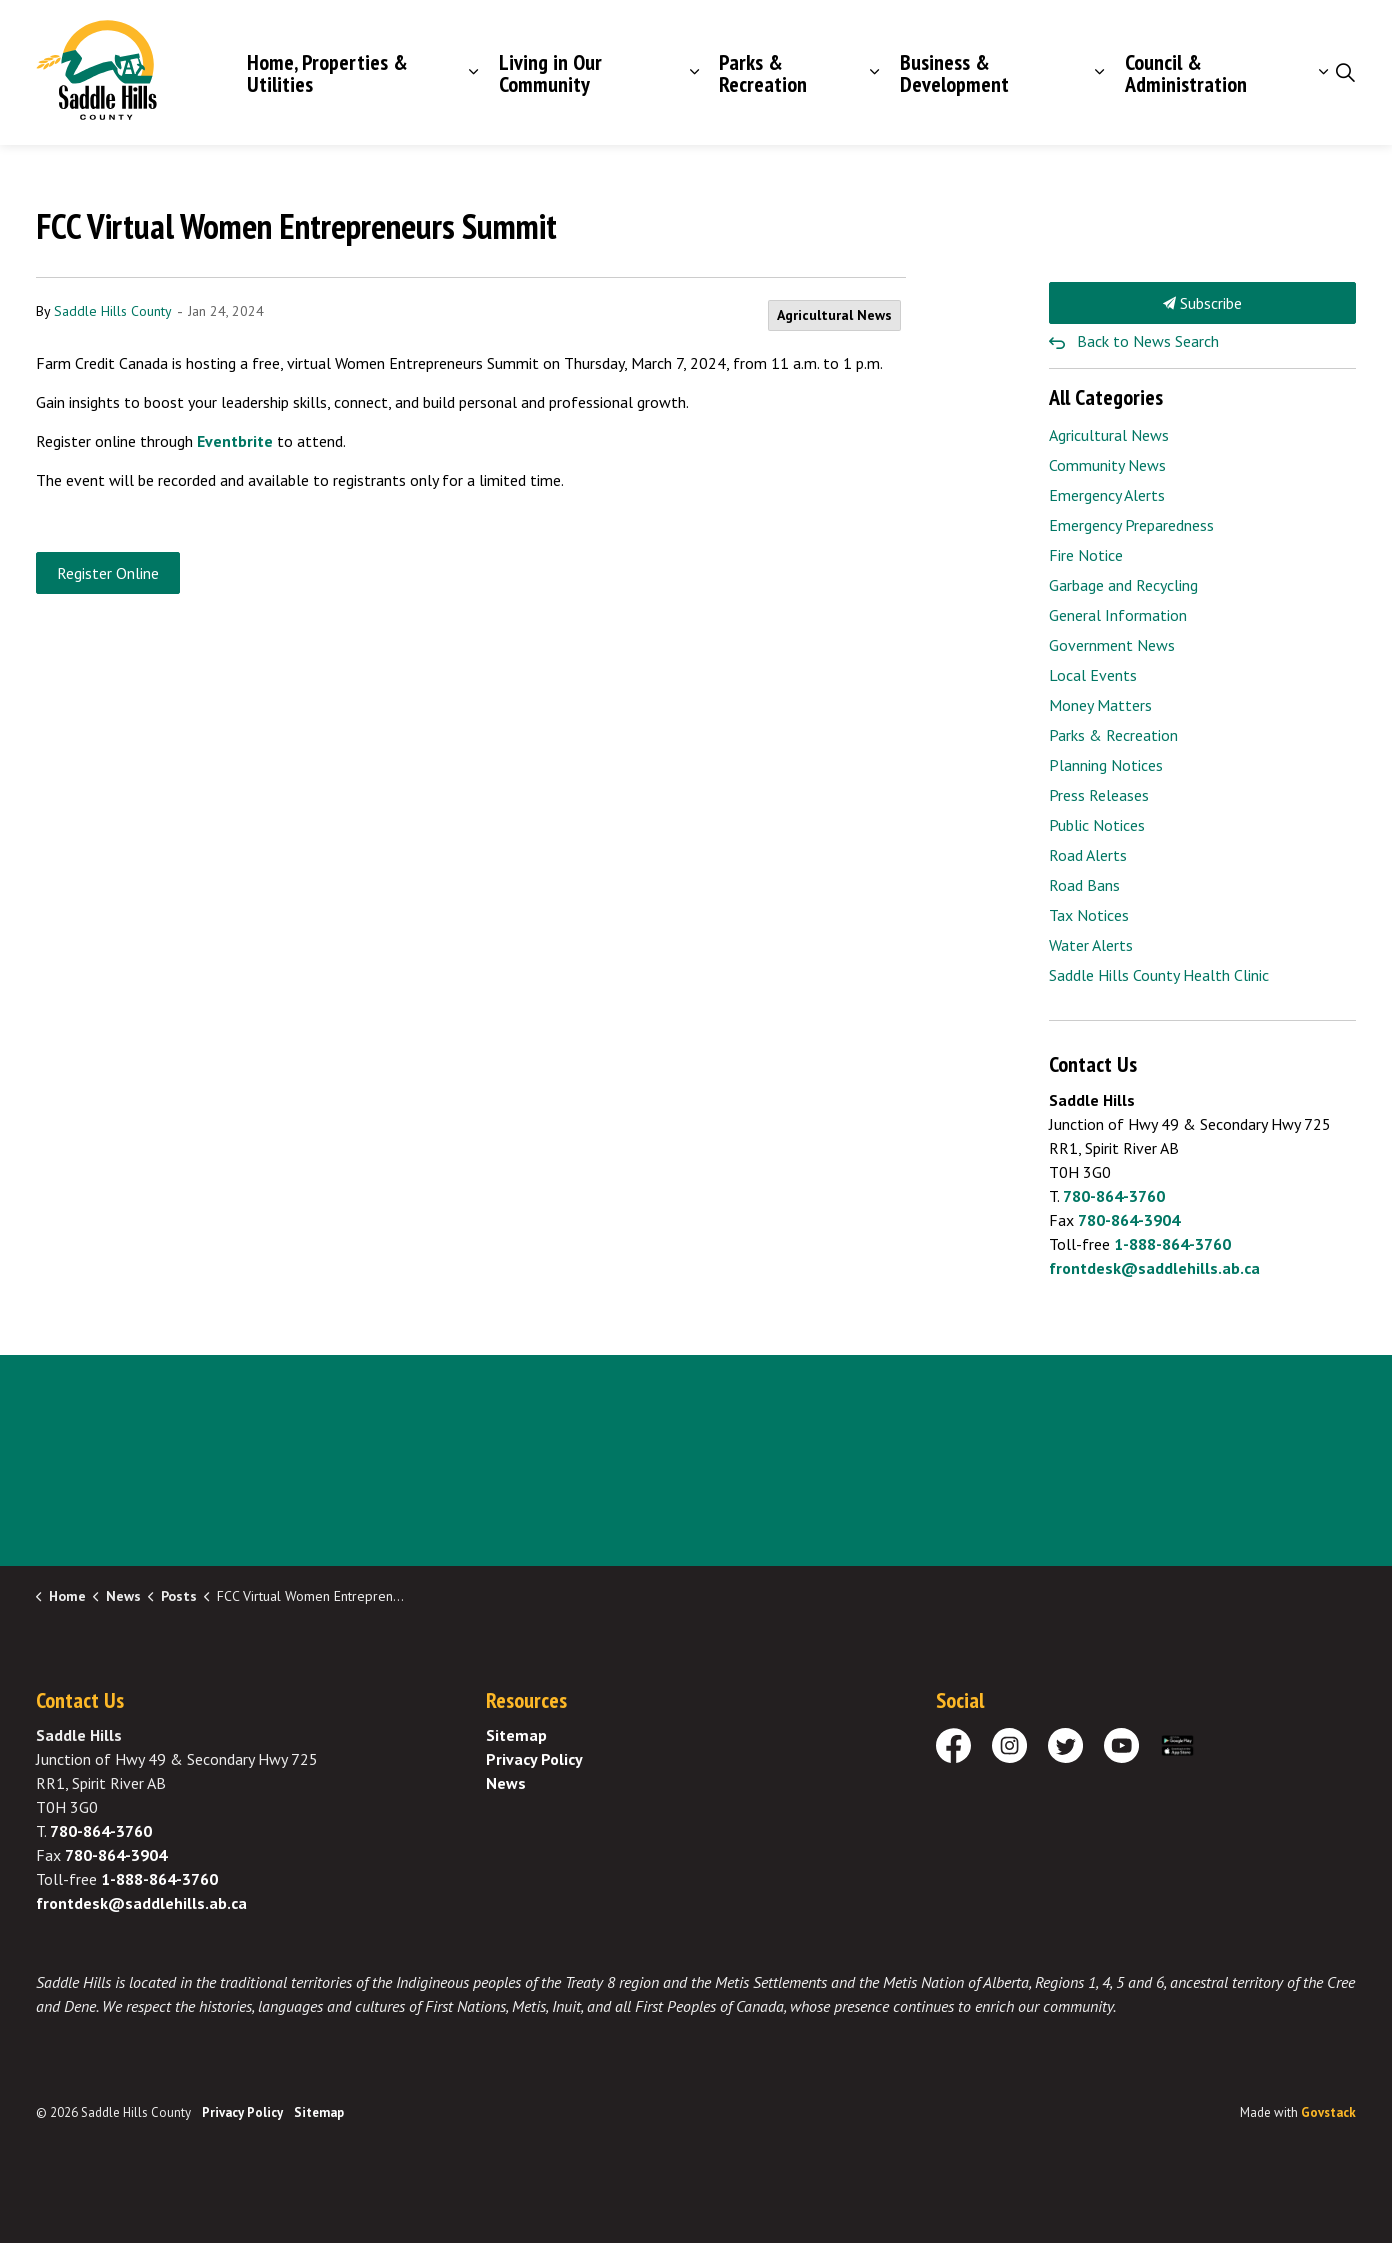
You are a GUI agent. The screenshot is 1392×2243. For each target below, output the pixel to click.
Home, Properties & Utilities (327, 73)
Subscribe (1203, 303)
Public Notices (1097, 825)
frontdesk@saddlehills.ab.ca (1154, 1268)
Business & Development (954, 73)
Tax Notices (1089, 915)
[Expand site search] (1345, 73)
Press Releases (1099, 795)
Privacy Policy (534, 1759)
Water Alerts (1091, 945)
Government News (1112, 645)
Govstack (1328, 2112)
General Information (1118, 615)
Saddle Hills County (113, 311)
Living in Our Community (550, 73)
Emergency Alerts (1107, 495)
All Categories (1106, 397)
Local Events (1093, 675)
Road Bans (1084, 885)
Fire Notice (1086, 555)
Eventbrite (235, 441)
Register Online (108, 573)
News (506, 1783)
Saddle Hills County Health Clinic (1159, 975)
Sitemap (516, 1735)
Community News (1107, 465)
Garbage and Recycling (1123, 585)
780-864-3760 (1114, 1196)
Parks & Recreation (763, 73)
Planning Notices (1106, 765)
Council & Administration (1186, 73)
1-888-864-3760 (1172, 1244)
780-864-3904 (1129, 1220)
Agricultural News (834, 315)
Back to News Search (1148, 341)
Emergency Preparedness (1131, 525)
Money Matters (1100, 705)
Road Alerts (1088, 855)
